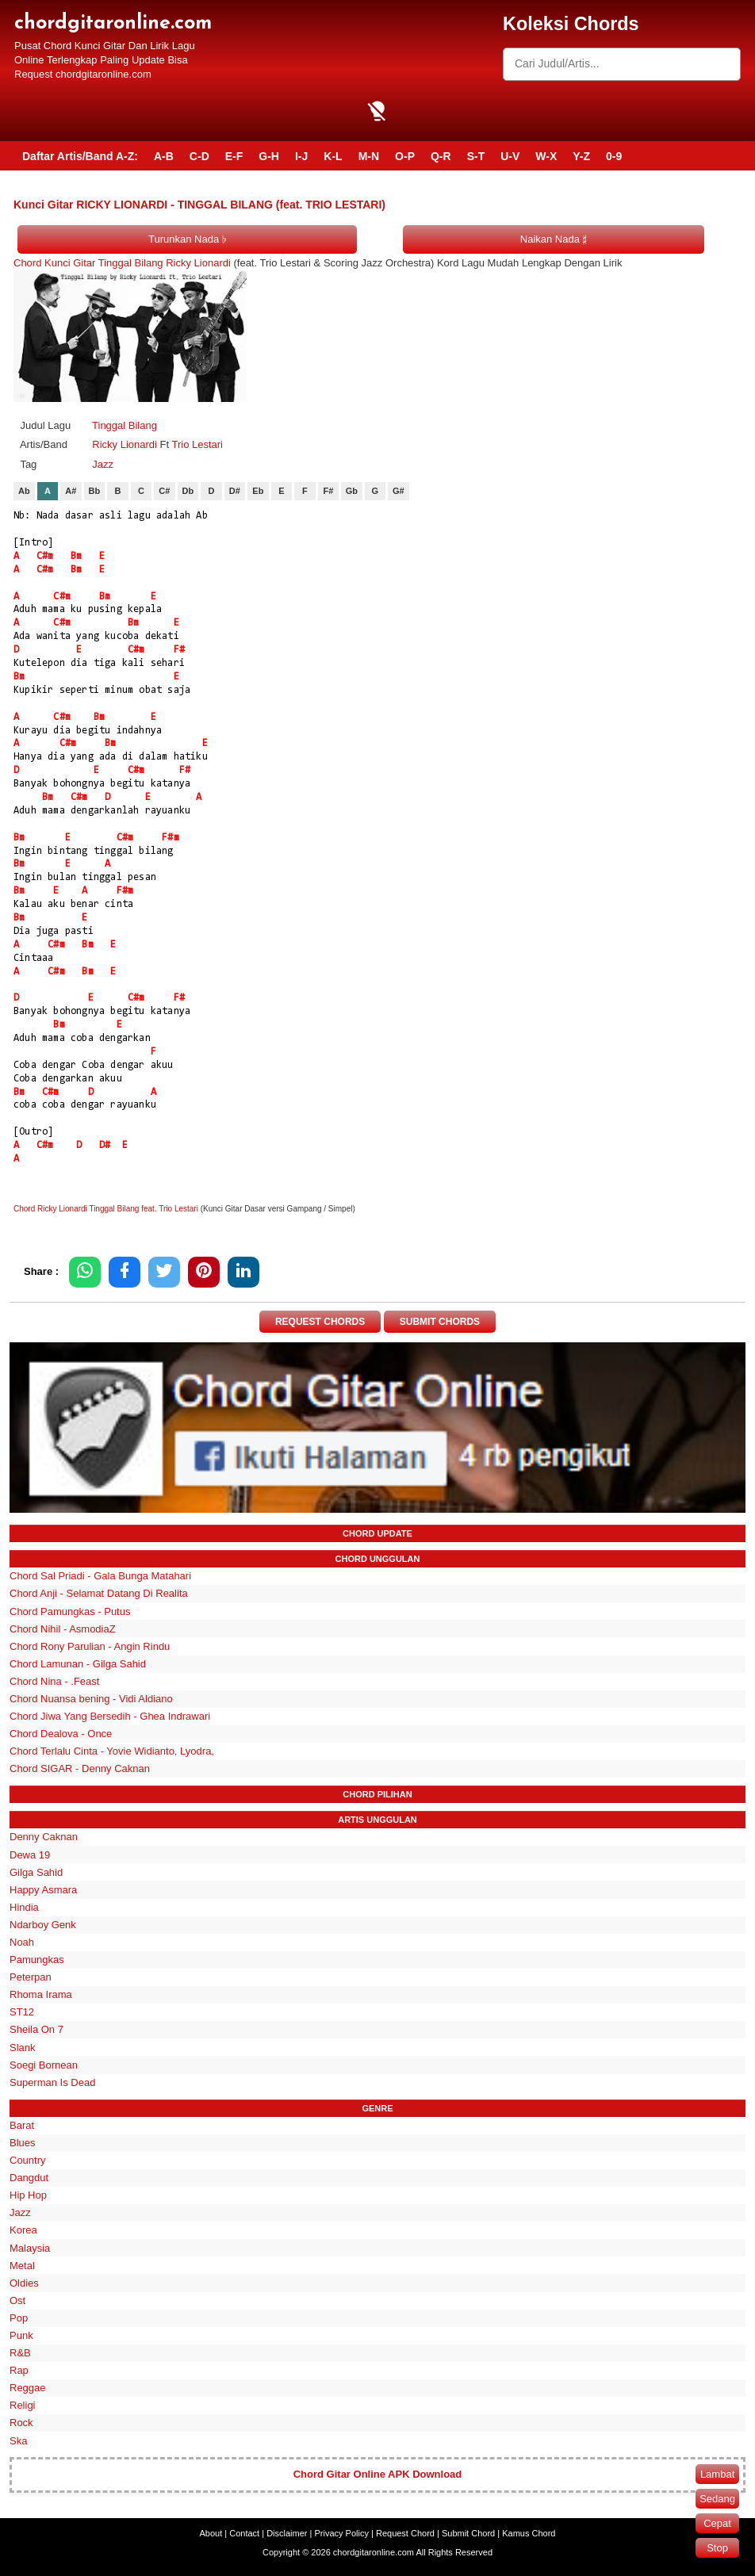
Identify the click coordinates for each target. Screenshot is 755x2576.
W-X (546, 156)
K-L (333, 156)
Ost (17, 2300)
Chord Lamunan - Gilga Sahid (78, 1664)
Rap (19, 2370)
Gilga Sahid (36, 1872)
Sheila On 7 (36, 2029)
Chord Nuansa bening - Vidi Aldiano (91, 1699)
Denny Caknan (44, 1837)
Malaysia (30, 2248)
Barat (22, 2125)
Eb (257, 491)
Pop (19, 2318)
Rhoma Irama (41, 1994)
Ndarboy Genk (43, 1925)
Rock (21, 2423)
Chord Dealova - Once (61, 1734)
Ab (24, 491)
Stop (717, 2548)
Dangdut (29, 2178)
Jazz (102, 464)
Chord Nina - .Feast (54, 1681)
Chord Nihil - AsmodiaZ (63, 1629)
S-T (476, 156)
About (211, 2533)
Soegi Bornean (44, 2065)
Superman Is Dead (52, 2082)
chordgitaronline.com (113, 23)
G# (398, 491)
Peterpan (31, 1977)
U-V (509, 156)
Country (28, 2160)
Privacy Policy (342, 2533)
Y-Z (581, 156)
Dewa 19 (30, 1855)
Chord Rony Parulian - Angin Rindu (90, 1646)
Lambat (717, 2474)
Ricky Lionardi (124, 444)
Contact (244, 2533)
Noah (22, 1942)
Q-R (441, 156)
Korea (23, 2230)
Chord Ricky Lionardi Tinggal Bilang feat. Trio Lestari (105, 1208)
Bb (95, 491)
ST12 (22, 2012)
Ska (18, 2441)
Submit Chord (468, 2533)
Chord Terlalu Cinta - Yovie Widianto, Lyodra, (112, 1751)
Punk (21, 2335)
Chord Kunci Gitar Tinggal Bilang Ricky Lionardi (122, 263)
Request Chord (405, 2533)
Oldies (24, 2283)
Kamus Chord (528, 2533)
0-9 (614, 156)
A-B (164, 156)
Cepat (717, 2523)
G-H (269, 156)
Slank (23, 2048)
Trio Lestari (197, 444)
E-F (234, 156)
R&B (20, 2353)
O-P (405, 156)
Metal (22, 2266)
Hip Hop (28, 2195)
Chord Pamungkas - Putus (70, 1611)
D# (234, 491)
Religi (23, 2405)
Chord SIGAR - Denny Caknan (80, 1768)
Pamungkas (37, 1959)
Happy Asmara (43, 1890)
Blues (23, 2143)
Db (188, 491)
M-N (368, 156)
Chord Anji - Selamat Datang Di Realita (99, 1593)
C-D (199, 156)
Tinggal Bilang (124, 425)
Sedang (717, 2499)
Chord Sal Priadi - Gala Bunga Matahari (100, 1576)
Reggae (28, 2388)
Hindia (24, 1907)
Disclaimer (286, 2533)
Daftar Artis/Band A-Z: (80, 156)
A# (70, 491)
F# (328, 491)
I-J (301, 156)
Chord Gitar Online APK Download (377, 2474)
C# (164, 491)
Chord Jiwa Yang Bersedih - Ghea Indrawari (110, 1716)
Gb (352, 491)
